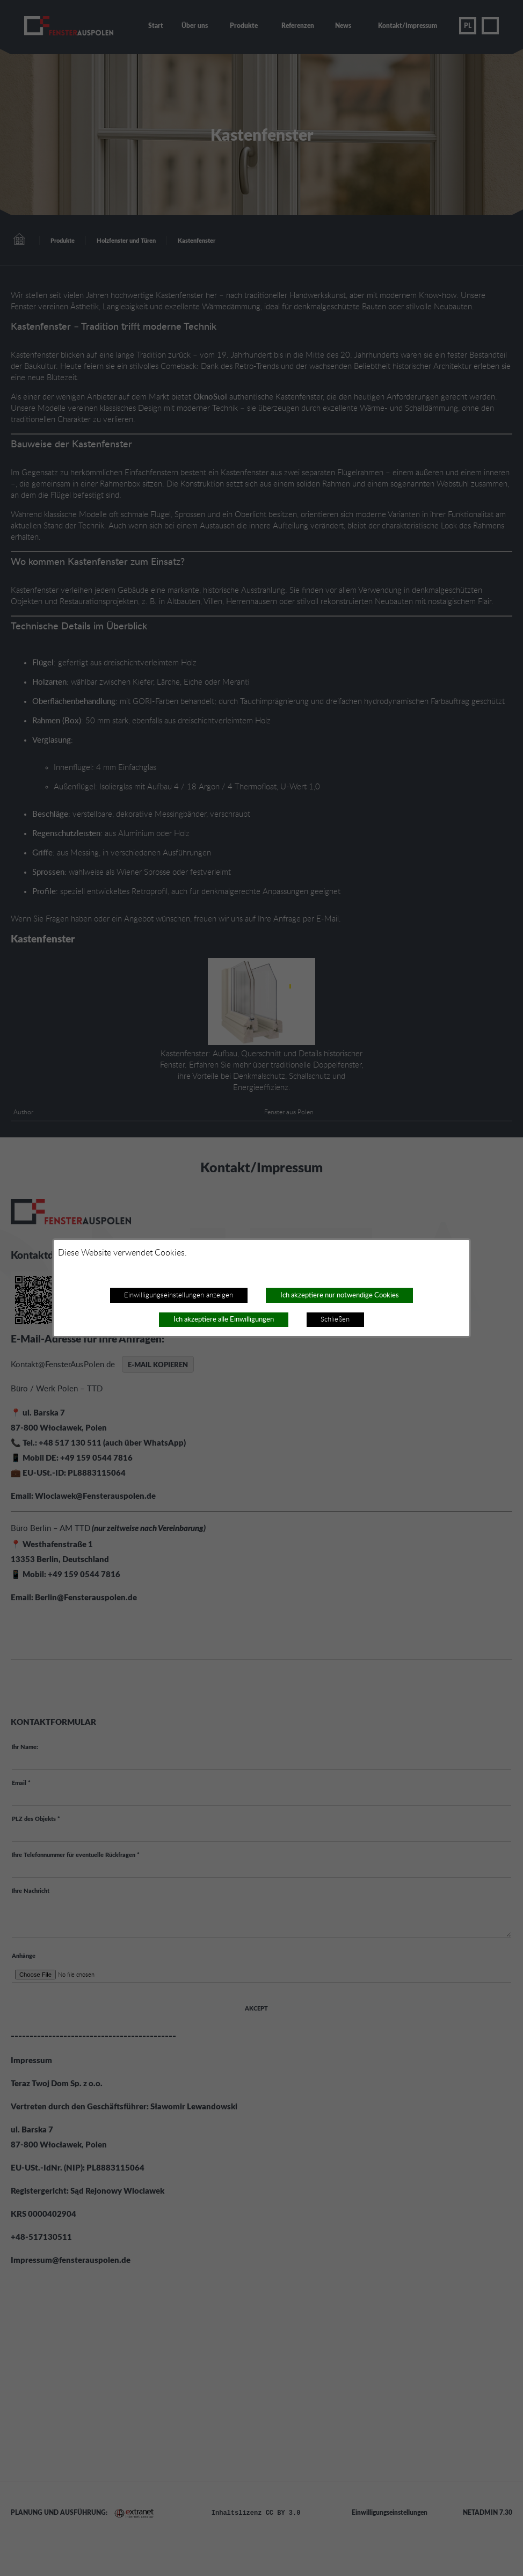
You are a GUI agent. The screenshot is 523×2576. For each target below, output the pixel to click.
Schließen (335, 1319)
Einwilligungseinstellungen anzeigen (178, 1295)
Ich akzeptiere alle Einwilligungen (223, 1319)
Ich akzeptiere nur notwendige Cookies (339, 1295)
